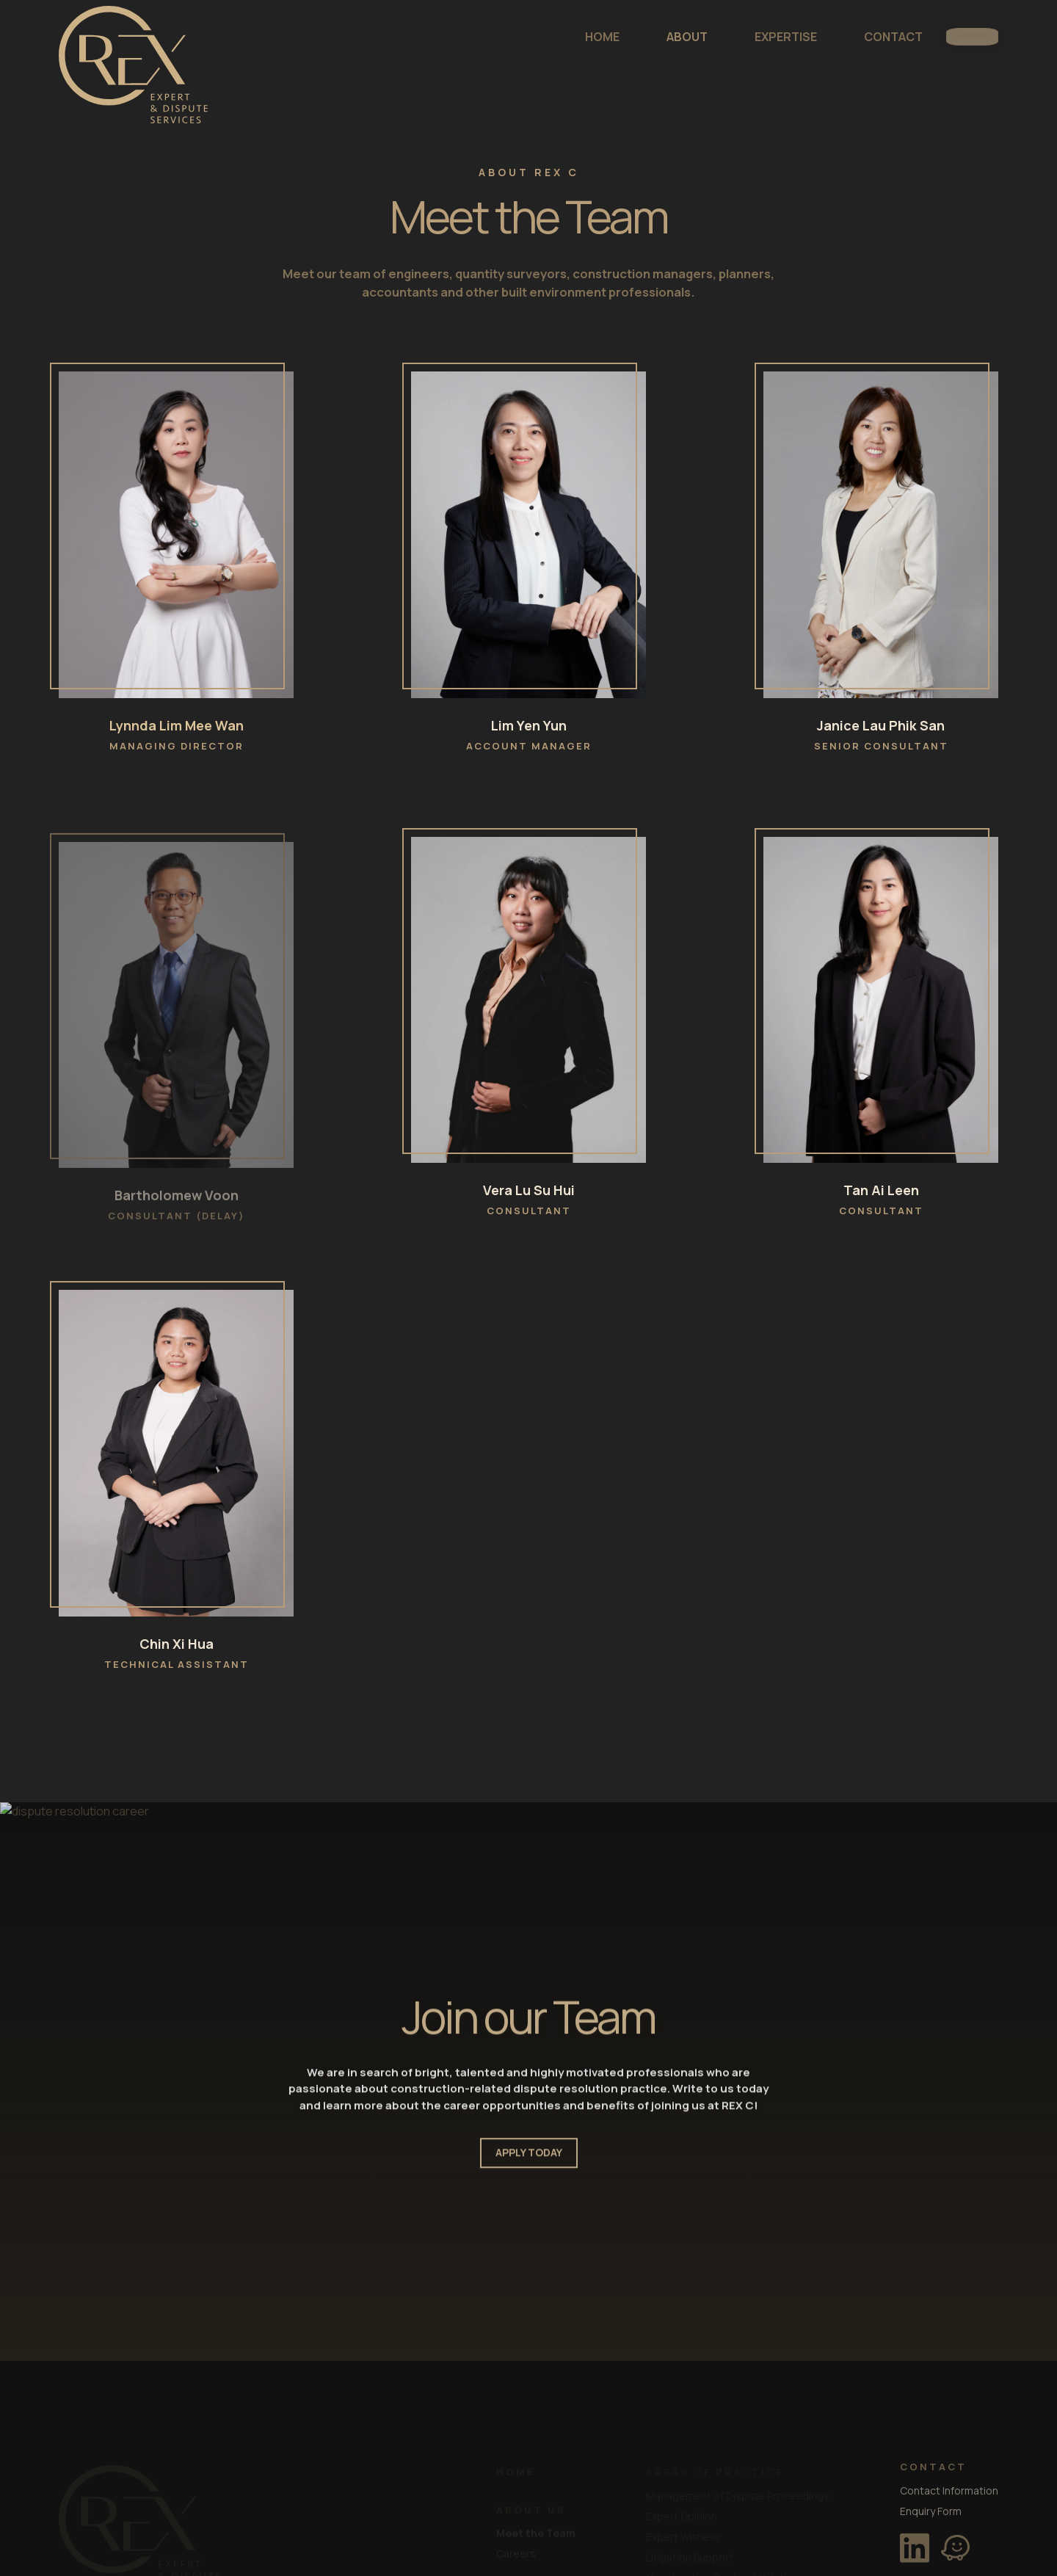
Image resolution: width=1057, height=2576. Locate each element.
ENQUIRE (948, 37)
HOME (554, 37)
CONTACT (845, 37)
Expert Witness (683, 2535)
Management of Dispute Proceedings (737, 2494)
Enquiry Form (931, 2510)
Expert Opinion (681, 2515)
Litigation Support (689, 2556)
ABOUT (639, 37)
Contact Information (949, 2489)
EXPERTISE (738, 37)
